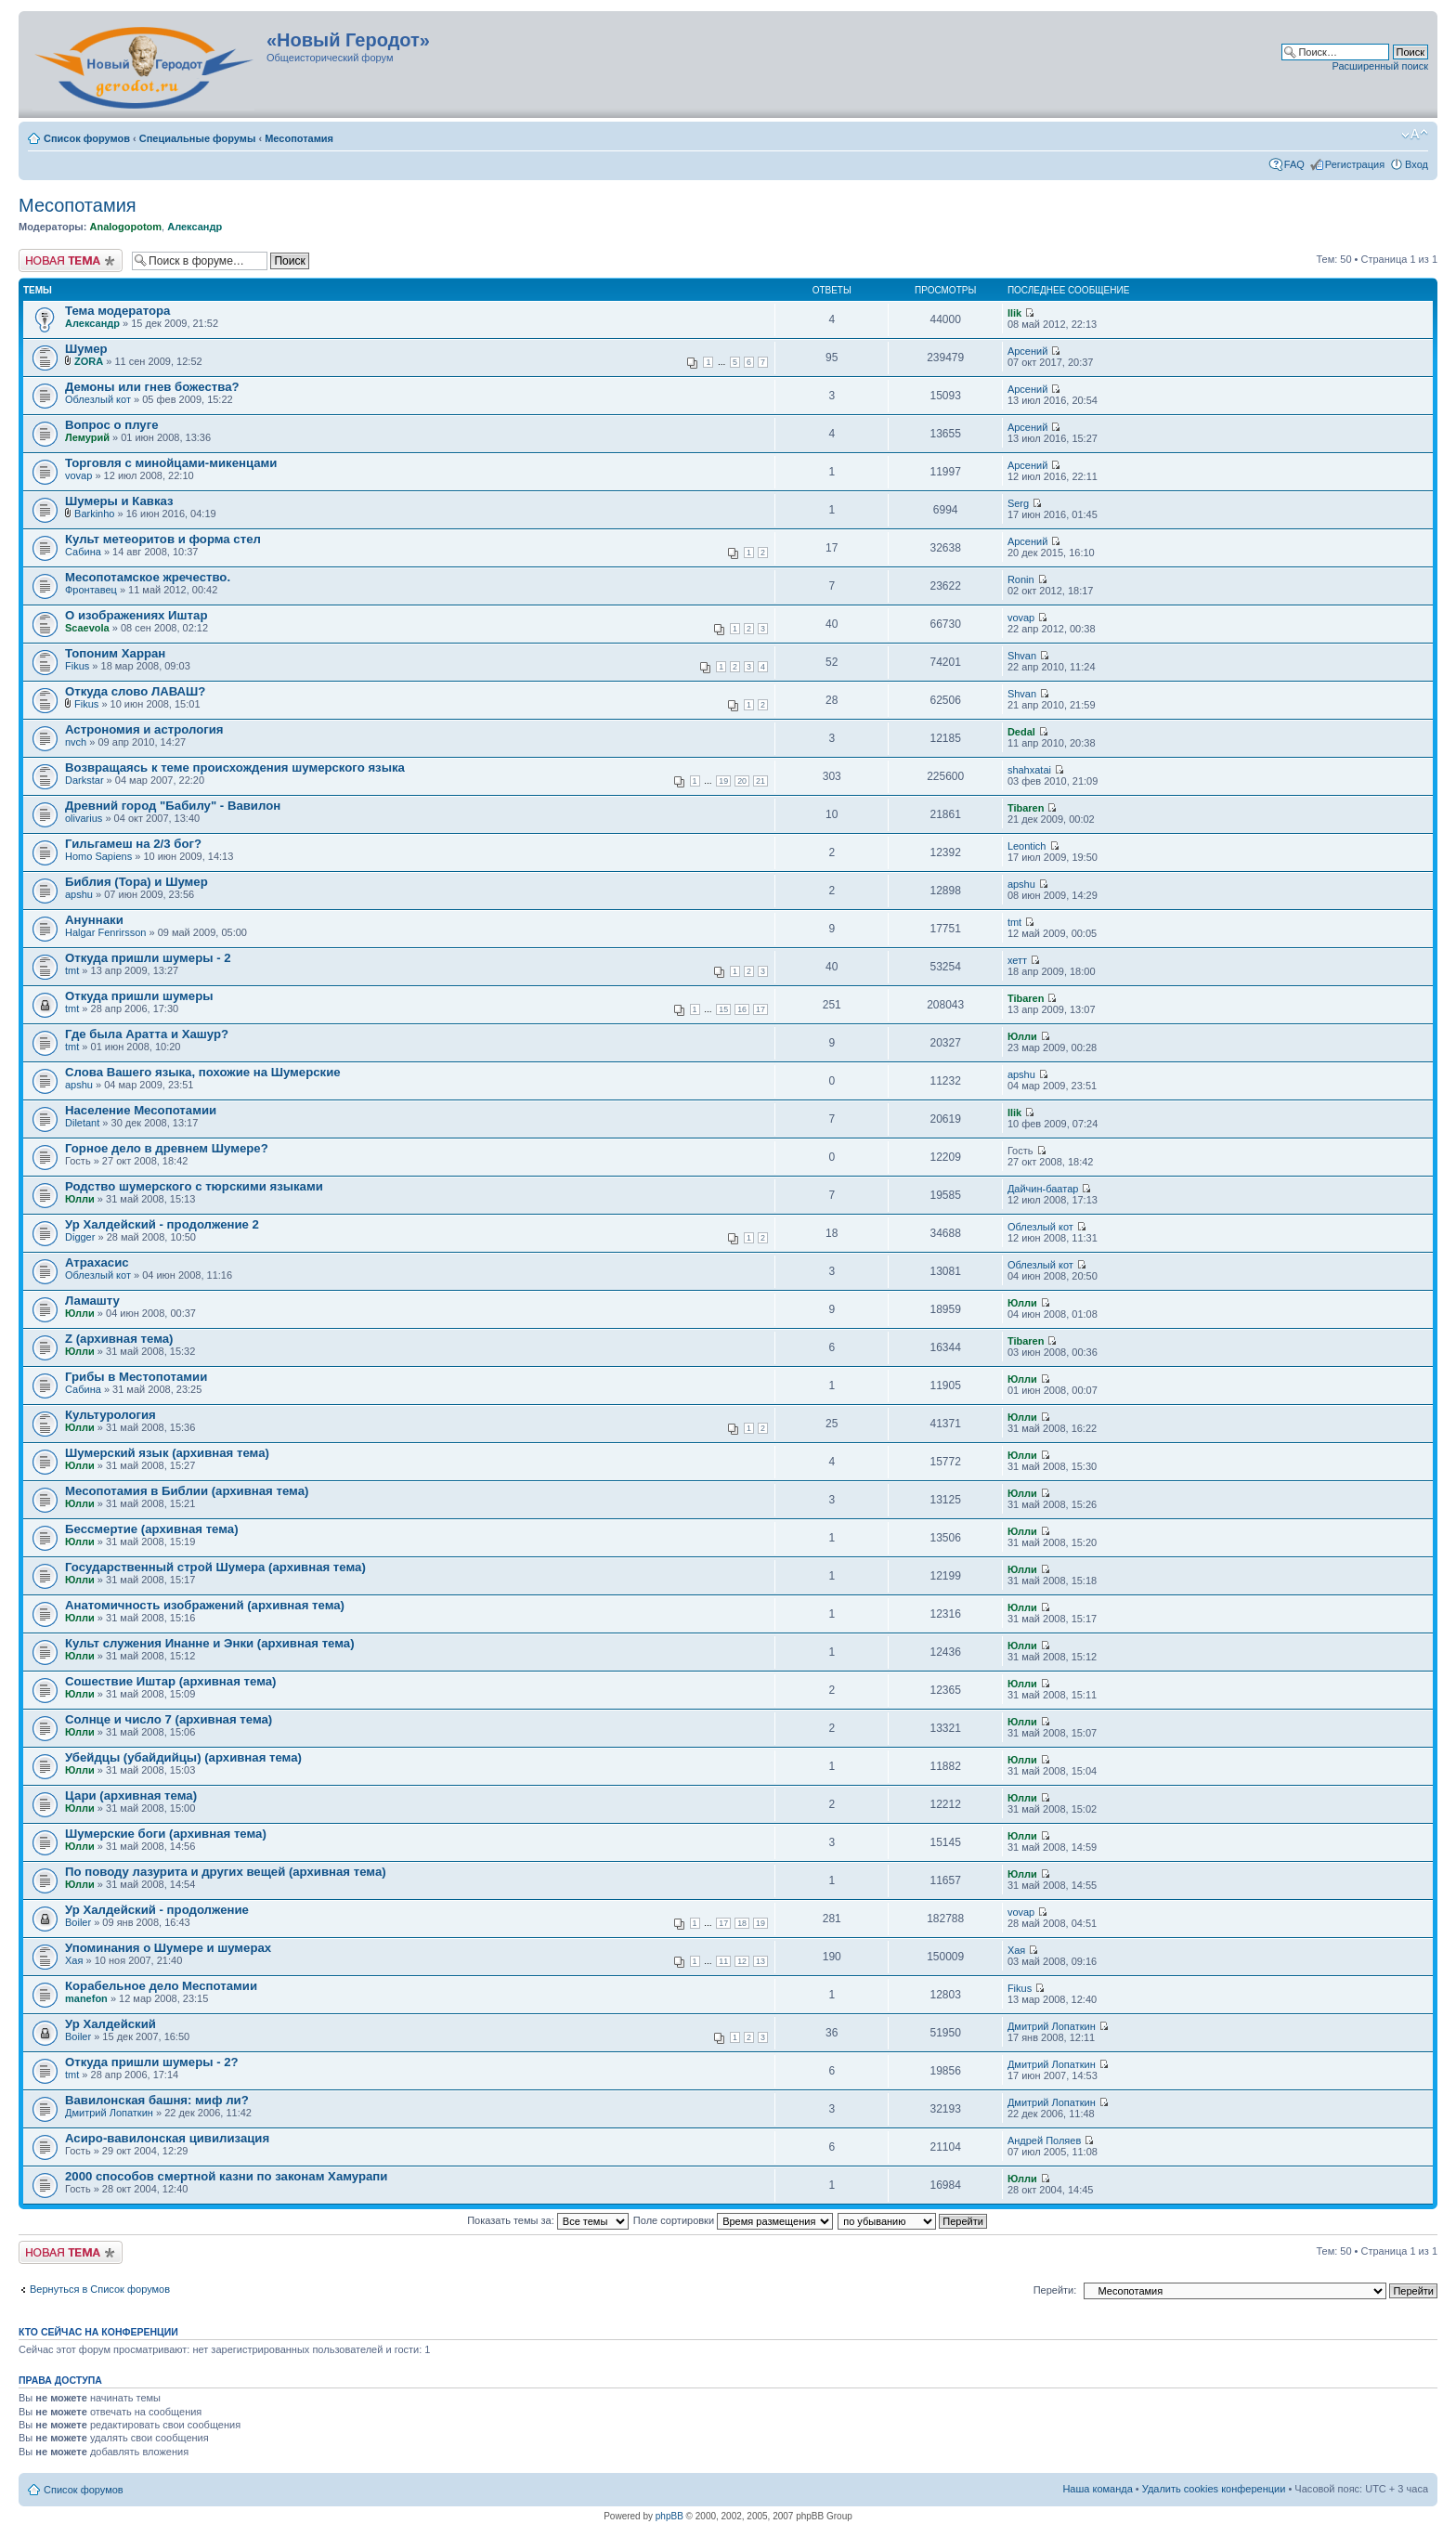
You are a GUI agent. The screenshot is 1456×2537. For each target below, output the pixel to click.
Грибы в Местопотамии (136, 1377)
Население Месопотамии (140, 1110)
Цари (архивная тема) (131, 1795)
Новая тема (71, 260)
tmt (1014, 922)
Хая (74, 1960)
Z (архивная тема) (119, 1339)
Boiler (78, 1922)
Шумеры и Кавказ (119, 501)
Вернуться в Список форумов (100, 2289)
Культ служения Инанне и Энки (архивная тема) (210, 1643)
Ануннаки (94, 920)
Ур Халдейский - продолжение (157, 1910)
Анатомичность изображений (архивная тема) (204, 1605)
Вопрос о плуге (112, 425)
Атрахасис (97, 1262)
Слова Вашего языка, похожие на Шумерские (203, 1072)
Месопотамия (299, 138)
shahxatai (1029, 769)
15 (723, 1009)
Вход (1416, 164)
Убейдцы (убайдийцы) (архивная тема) (183, 1757)
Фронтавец (91, 589)
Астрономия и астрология (144, 729)
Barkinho (94, 513)
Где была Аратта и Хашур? (146, 1034)
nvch (75, 742)
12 (742, 1961)
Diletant (82, 1122)
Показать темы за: (548, 2220)
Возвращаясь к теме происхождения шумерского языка (235, 767)
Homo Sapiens (98, 856)
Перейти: (1055, 2290)
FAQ (1294, 164)
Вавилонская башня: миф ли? (157, 2100)
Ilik (1014, 313)
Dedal (1021, 731)
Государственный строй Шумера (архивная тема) (215, 1567)
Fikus (77, 665)
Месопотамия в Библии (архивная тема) (186, 1491)
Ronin (1021, 579)
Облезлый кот (98, 399)
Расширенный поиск (1380, 66)
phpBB (669, 2516)
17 (760, 1009)
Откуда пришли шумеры (139, 996)
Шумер (86, 349)
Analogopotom (125, 226)
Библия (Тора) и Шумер (136, 882)
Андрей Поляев (1044, 2140)
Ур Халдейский (110, 2024)
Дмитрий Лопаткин (1052, 2026)
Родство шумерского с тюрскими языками (194, 1186)
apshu (79, 894)
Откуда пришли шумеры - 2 (148, 958)
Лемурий (87, 437)
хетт (1017, 960)
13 (760, 1961)
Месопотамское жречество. (147, 577)
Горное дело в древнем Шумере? (166, 1148)
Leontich (1027, 846)
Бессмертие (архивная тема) (152, 1529)
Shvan (1022, 655)
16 (742, 1009)
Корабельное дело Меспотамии (161, 1986)
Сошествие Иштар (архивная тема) (170, 1681)
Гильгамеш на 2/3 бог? (133, 844)
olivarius (83, 818)
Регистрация (1354, 164)
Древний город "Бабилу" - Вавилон (172, 806)
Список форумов (87, 138)
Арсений (1027, 351)
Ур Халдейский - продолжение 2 (162, 1224)
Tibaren (1026, 807)
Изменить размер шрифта (1414, 134)
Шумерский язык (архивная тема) (167, 1453)
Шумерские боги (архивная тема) (165, 1834)
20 (742, 781)
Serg (1018, 503)
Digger (80, 1236)
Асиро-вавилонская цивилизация (167, 2138)
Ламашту (92, 1301)
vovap (78, 475)
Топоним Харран (115, 653)
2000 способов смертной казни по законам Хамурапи (226, 2176)
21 (760, 781)
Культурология (110, 1415)
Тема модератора (117, 311)
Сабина (83, 551)
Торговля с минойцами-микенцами (171, 463)
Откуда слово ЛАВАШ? (135, 691)
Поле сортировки (733, 2220)
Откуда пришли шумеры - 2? (152, 2062)
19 (723, 781)
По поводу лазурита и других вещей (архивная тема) (225, 1872)
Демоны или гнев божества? (152, 387)
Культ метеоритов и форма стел (163, 539)
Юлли (1022, 1036)
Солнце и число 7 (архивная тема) (168, 1719)
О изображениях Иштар (136, 615)
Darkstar (84, 780)
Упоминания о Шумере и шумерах (168, 1948)
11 (723, 1961)
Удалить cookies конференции (1214, 2488)
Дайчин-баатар (1043, 1188)
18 (742, 1923)
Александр (194, 226)
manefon (86, 1998)
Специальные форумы (197, 138)
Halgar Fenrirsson (105, 932)
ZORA (88, 361)
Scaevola (87, 627)
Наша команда (1097, 2488)
